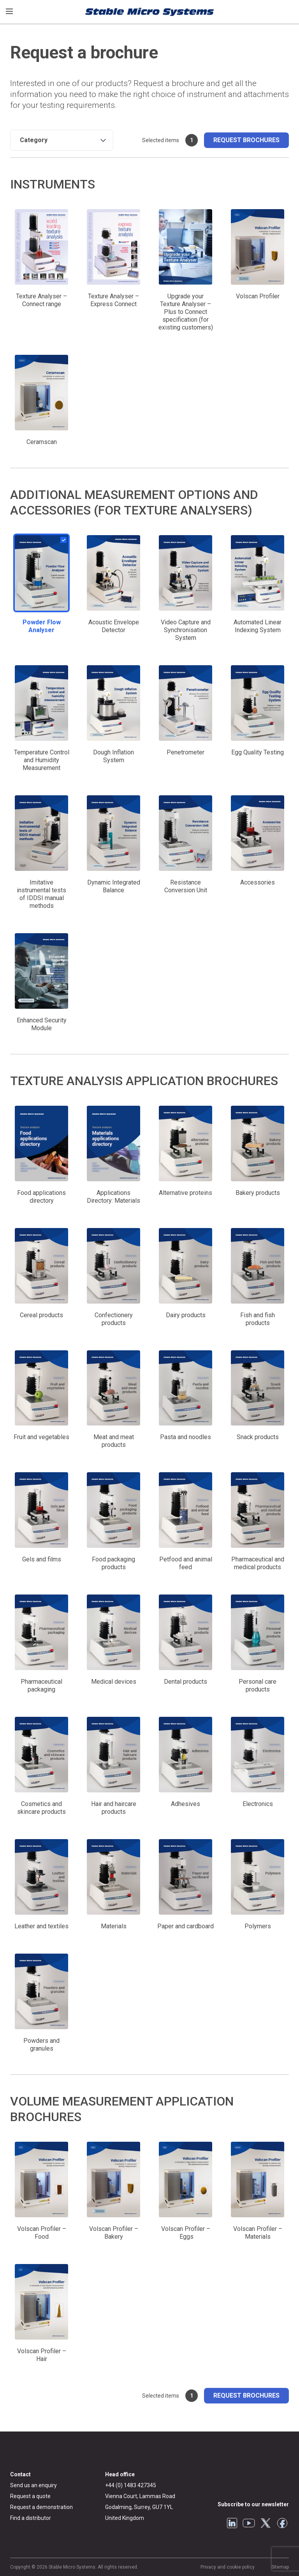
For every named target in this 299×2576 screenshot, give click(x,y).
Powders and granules (41, 2044)
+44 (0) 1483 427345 (130, 2485)
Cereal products (41, 1315)
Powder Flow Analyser (42, 626)
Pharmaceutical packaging (41, 1685)
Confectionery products (114, 1319)
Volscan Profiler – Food (41, 2232)
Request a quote (30, 2496)
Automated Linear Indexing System (257, 626)
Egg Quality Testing (257, 752)
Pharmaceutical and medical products (257, 1563)
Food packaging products (113, 1563)
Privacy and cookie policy (228, 2567)
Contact (20, 2474)
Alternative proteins (185, 1192)
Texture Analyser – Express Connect (113, 300)
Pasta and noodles (185, 1437)
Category (33, 140)
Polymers (257, 1926)
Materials (114, 1926)
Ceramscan (41, 442)
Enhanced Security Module (42, 1024)
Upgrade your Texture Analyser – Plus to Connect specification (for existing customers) (185, 311)
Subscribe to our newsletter (253, 2504)
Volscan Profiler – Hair (41, 2355)
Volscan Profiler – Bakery (113, 2232)
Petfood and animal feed (185, 1563)
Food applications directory (41, 1196)
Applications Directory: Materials (113, 1196)
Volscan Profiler (258, 296)
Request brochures (246, 140)
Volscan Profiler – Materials (257, 2232)
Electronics (258, 1804)
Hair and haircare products (113, 1807)
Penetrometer (185, 752)
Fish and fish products (257, 1319)
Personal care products (257, 1685)
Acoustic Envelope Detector (113, 626)
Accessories (257, 882)
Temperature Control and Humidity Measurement (41, 760)
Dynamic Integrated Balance (113, 886)
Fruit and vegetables (41, 1437)
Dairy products (186, 1315)
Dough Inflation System (113, 756)
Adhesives (185, 1804)
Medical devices (113, 1681)
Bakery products (258, 1192)
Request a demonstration (41, 2507)
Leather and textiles (41, 1926)
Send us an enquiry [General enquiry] (33, 2485)
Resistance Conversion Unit (185, 886)
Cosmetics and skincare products (41, 1807)
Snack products (258, 1437)
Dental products (185, 1681)
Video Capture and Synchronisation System (186, 629)
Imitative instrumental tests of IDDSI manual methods (41, 894)
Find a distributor (30, 2518)
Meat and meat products (113, 1440)
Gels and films (41, 1559)
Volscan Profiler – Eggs (185, 2232)
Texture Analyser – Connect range (41, 300)
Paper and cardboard (185, 1926)
